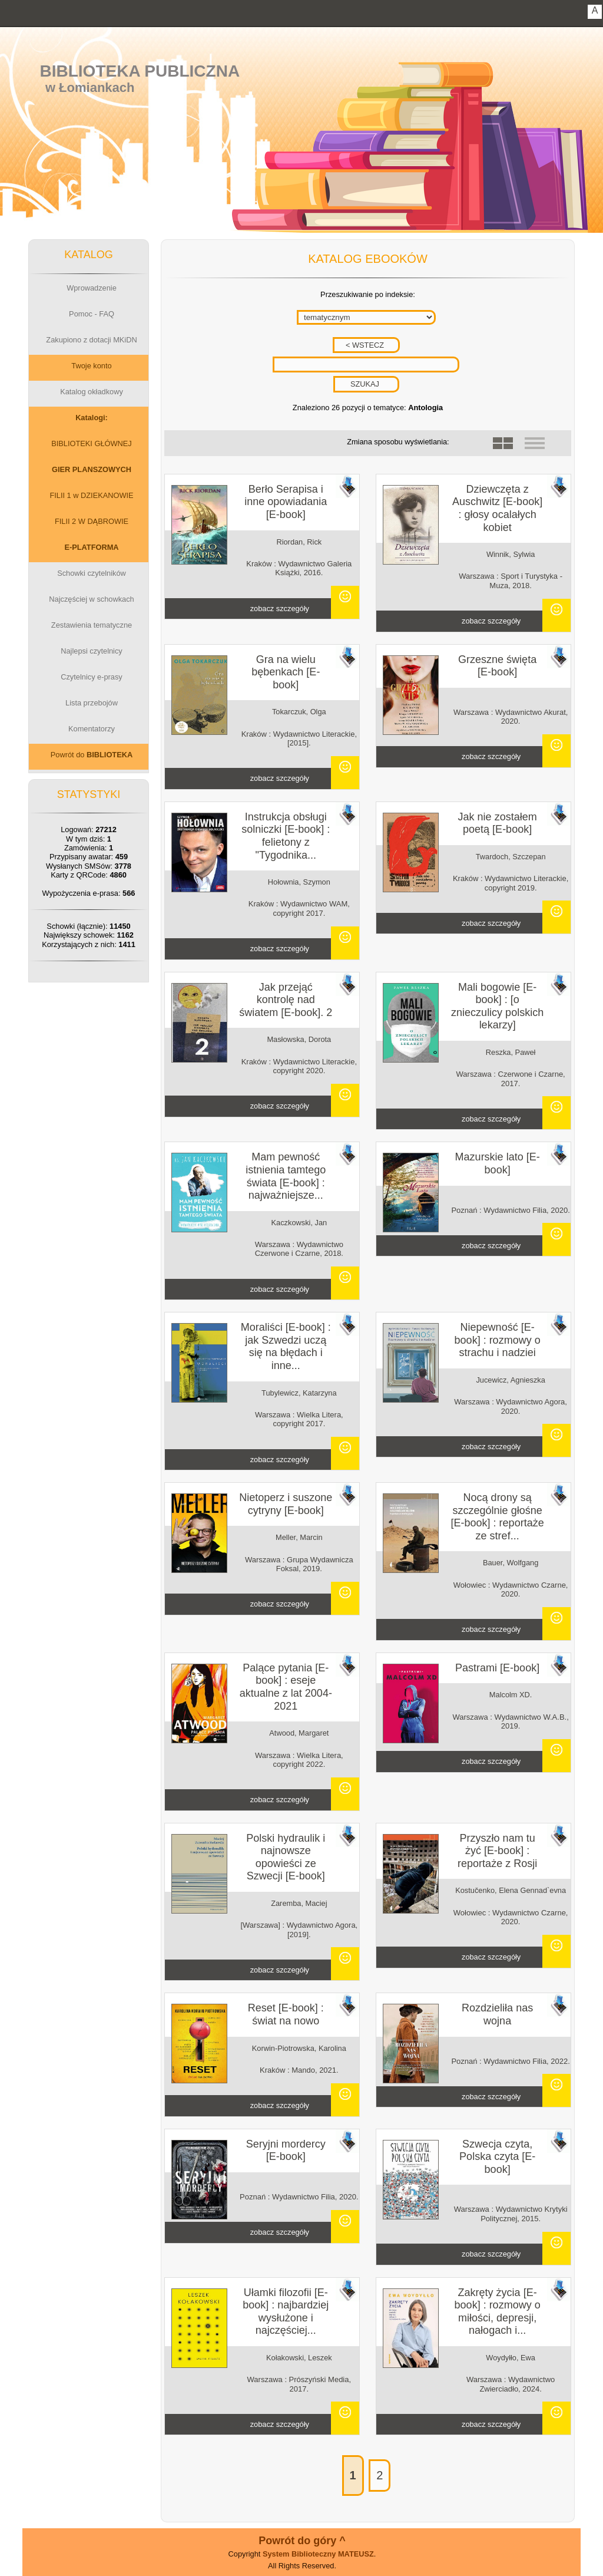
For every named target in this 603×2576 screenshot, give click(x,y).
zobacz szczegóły (279, 608)
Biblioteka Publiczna (140, 71)
